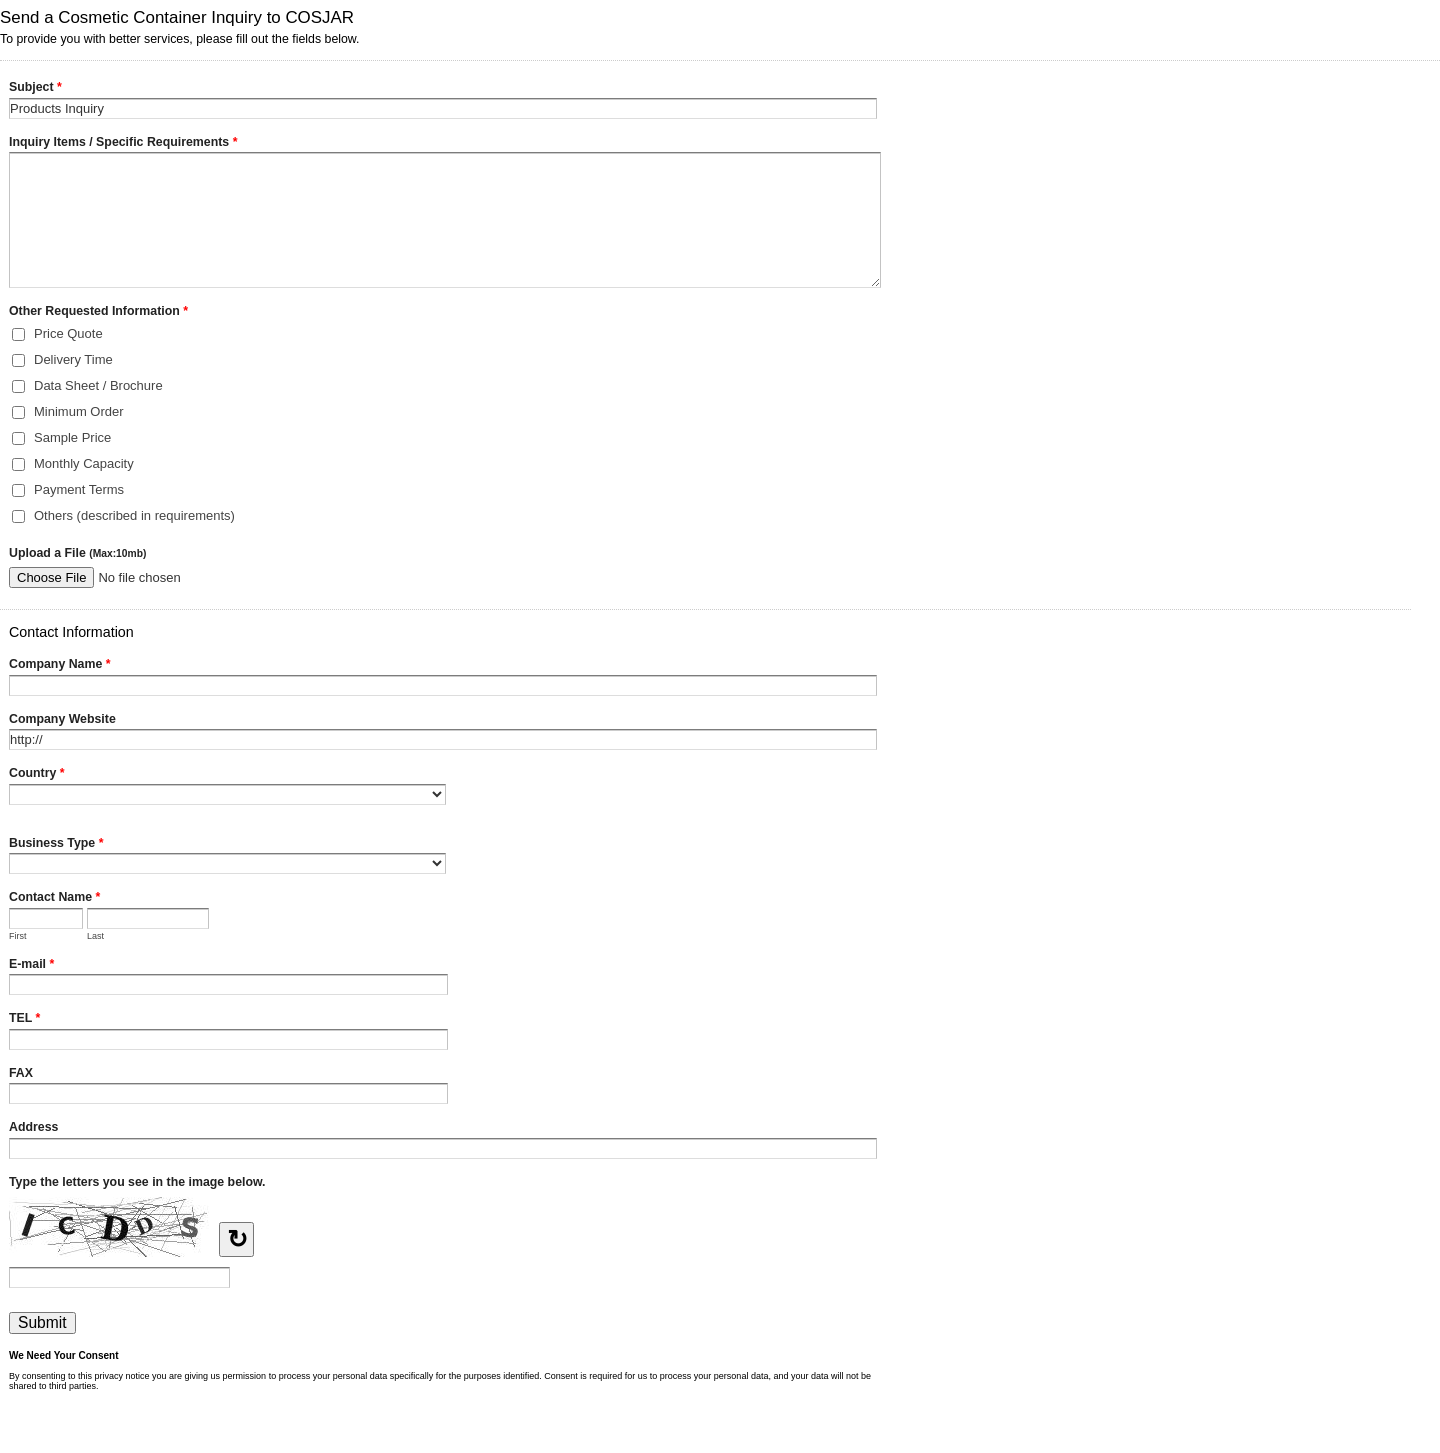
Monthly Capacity (84, 463)
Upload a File (77, 553)
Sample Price (72, 437)
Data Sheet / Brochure (98, 385)
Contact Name (54, 899)
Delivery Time (73, 359)
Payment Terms (79, 489)
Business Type (56, 845)
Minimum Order (79, 411)
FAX (21, 1073)
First (18, 936)
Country (37, 775)
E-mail (31, 966)
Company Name (60, 666)
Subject (35, 89)
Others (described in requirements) (134, 515)
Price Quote (68, 333)
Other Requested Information (98, 313)
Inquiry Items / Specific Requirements (123, 144)
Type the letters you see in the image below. (137, 1182)
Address (33, 1127)
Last (95, 936)
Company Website (62, 719)
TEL (24, 1020)
